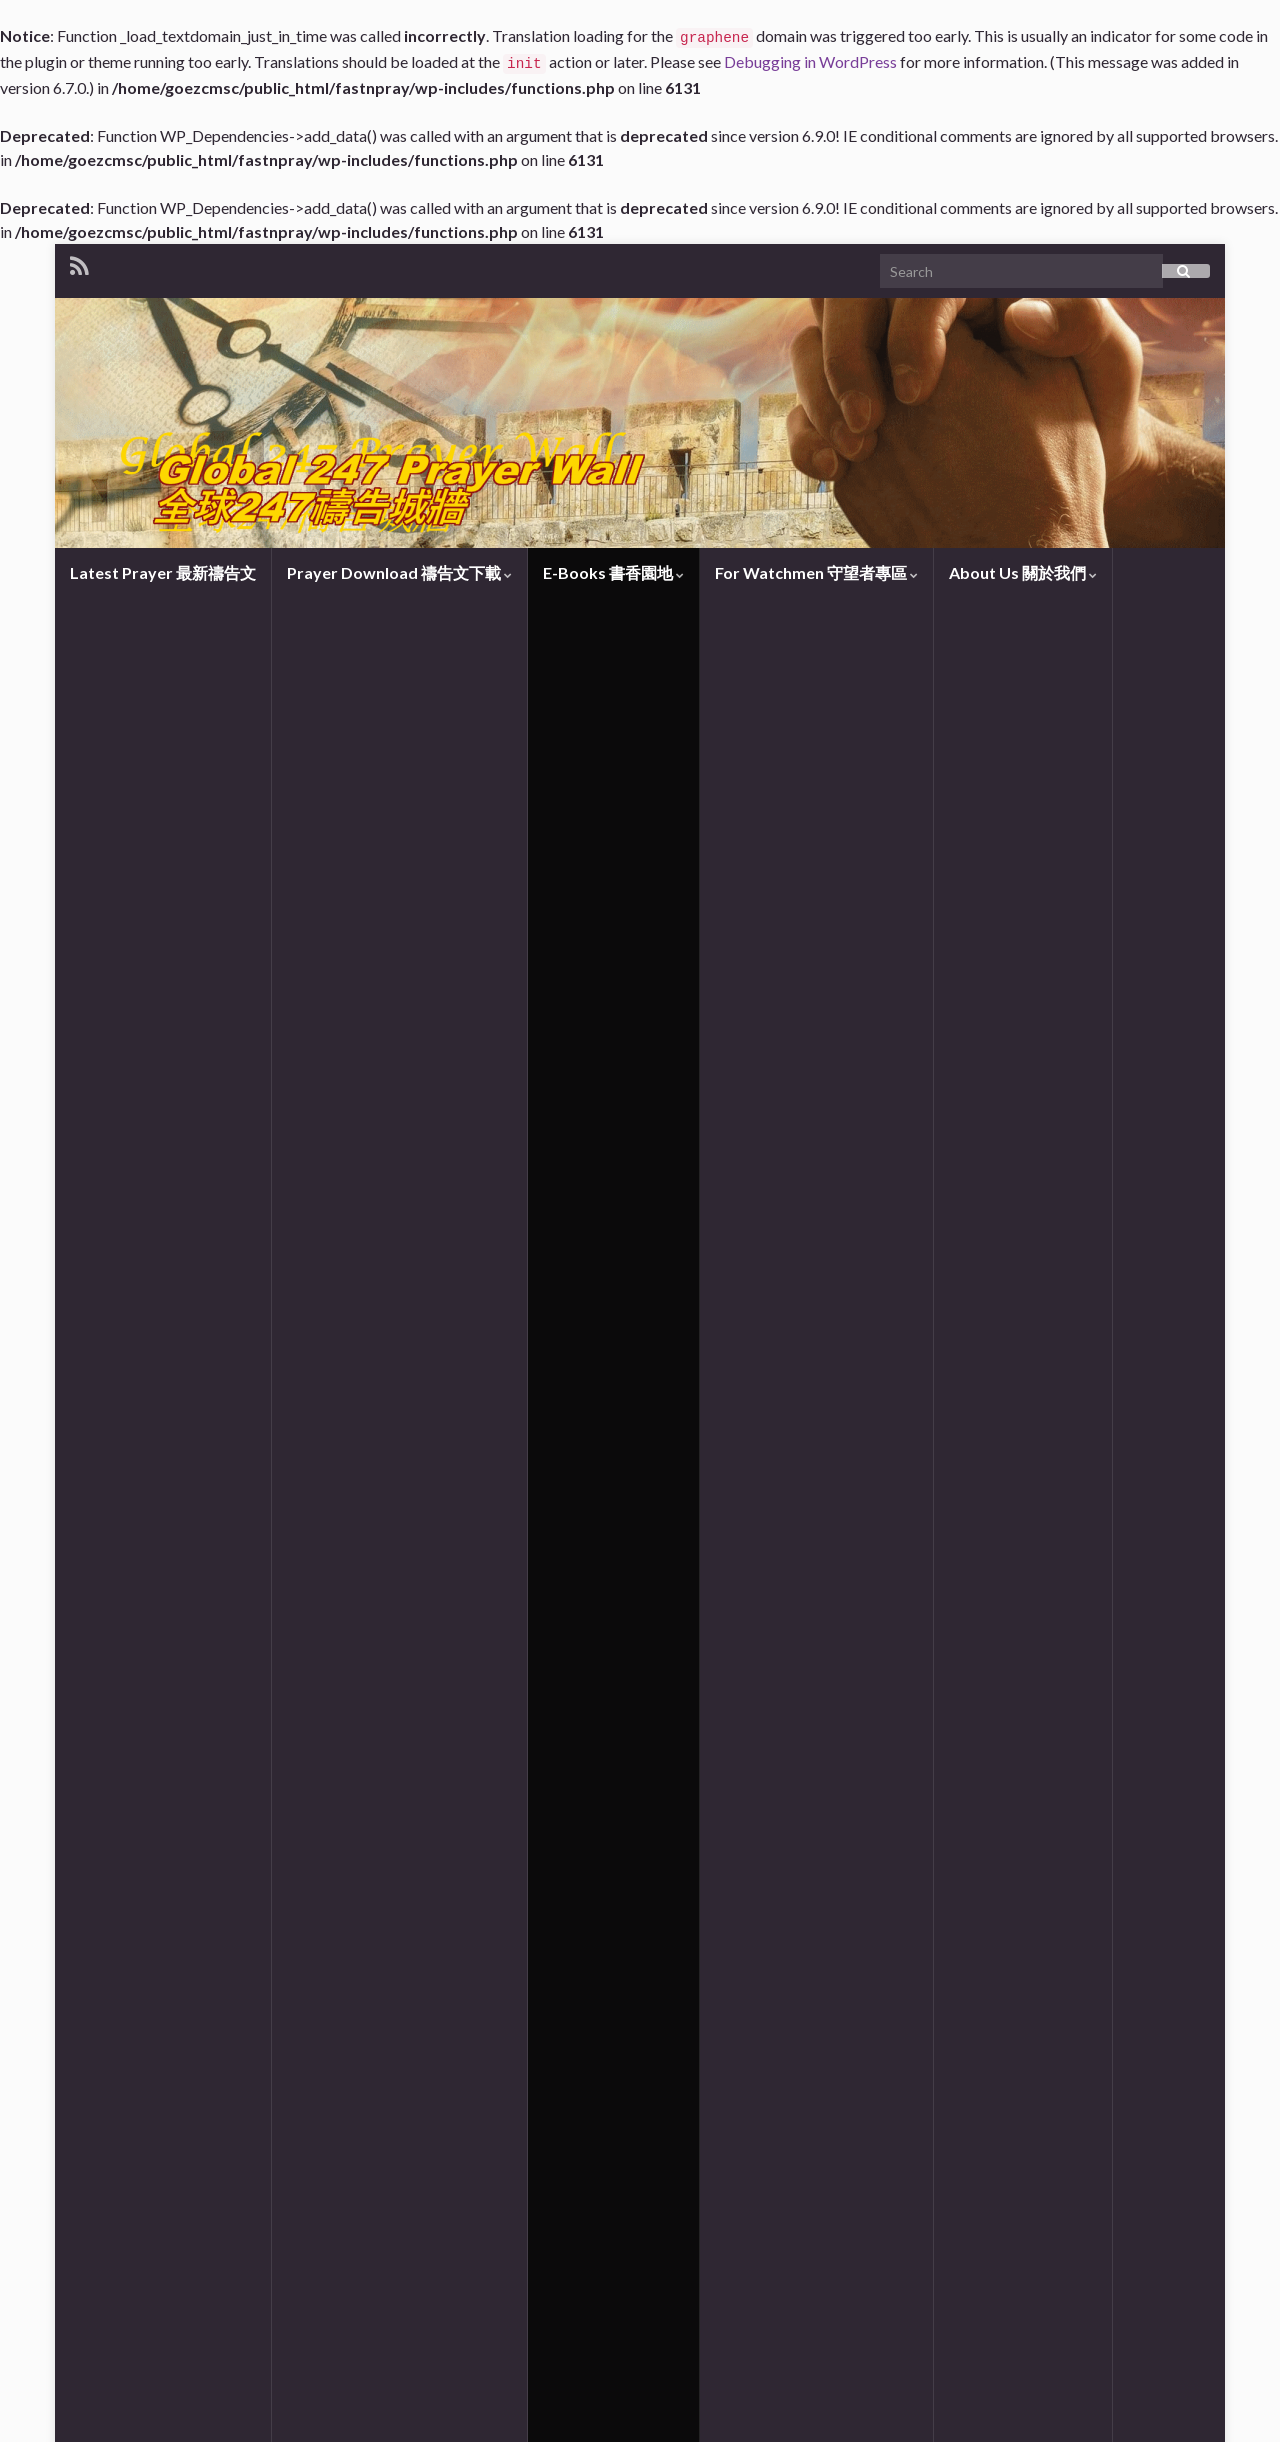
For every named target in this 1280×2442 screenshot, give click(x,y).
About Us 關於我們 (1023, 572)
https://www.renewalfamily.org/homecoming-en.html (344, 2278)
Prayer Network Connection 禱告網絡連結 (230, 1292)
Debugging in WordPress (810, 61)
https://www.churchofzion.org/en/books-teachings (479, 2310)
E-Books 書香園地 (613, 572)
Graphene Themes (208, 2417)
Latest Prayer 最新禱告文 (163, 572)
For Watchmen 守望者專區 (816, 572)
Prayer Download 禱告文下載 (399, 572)
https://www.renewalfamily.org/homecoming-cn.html (340, 2246)
